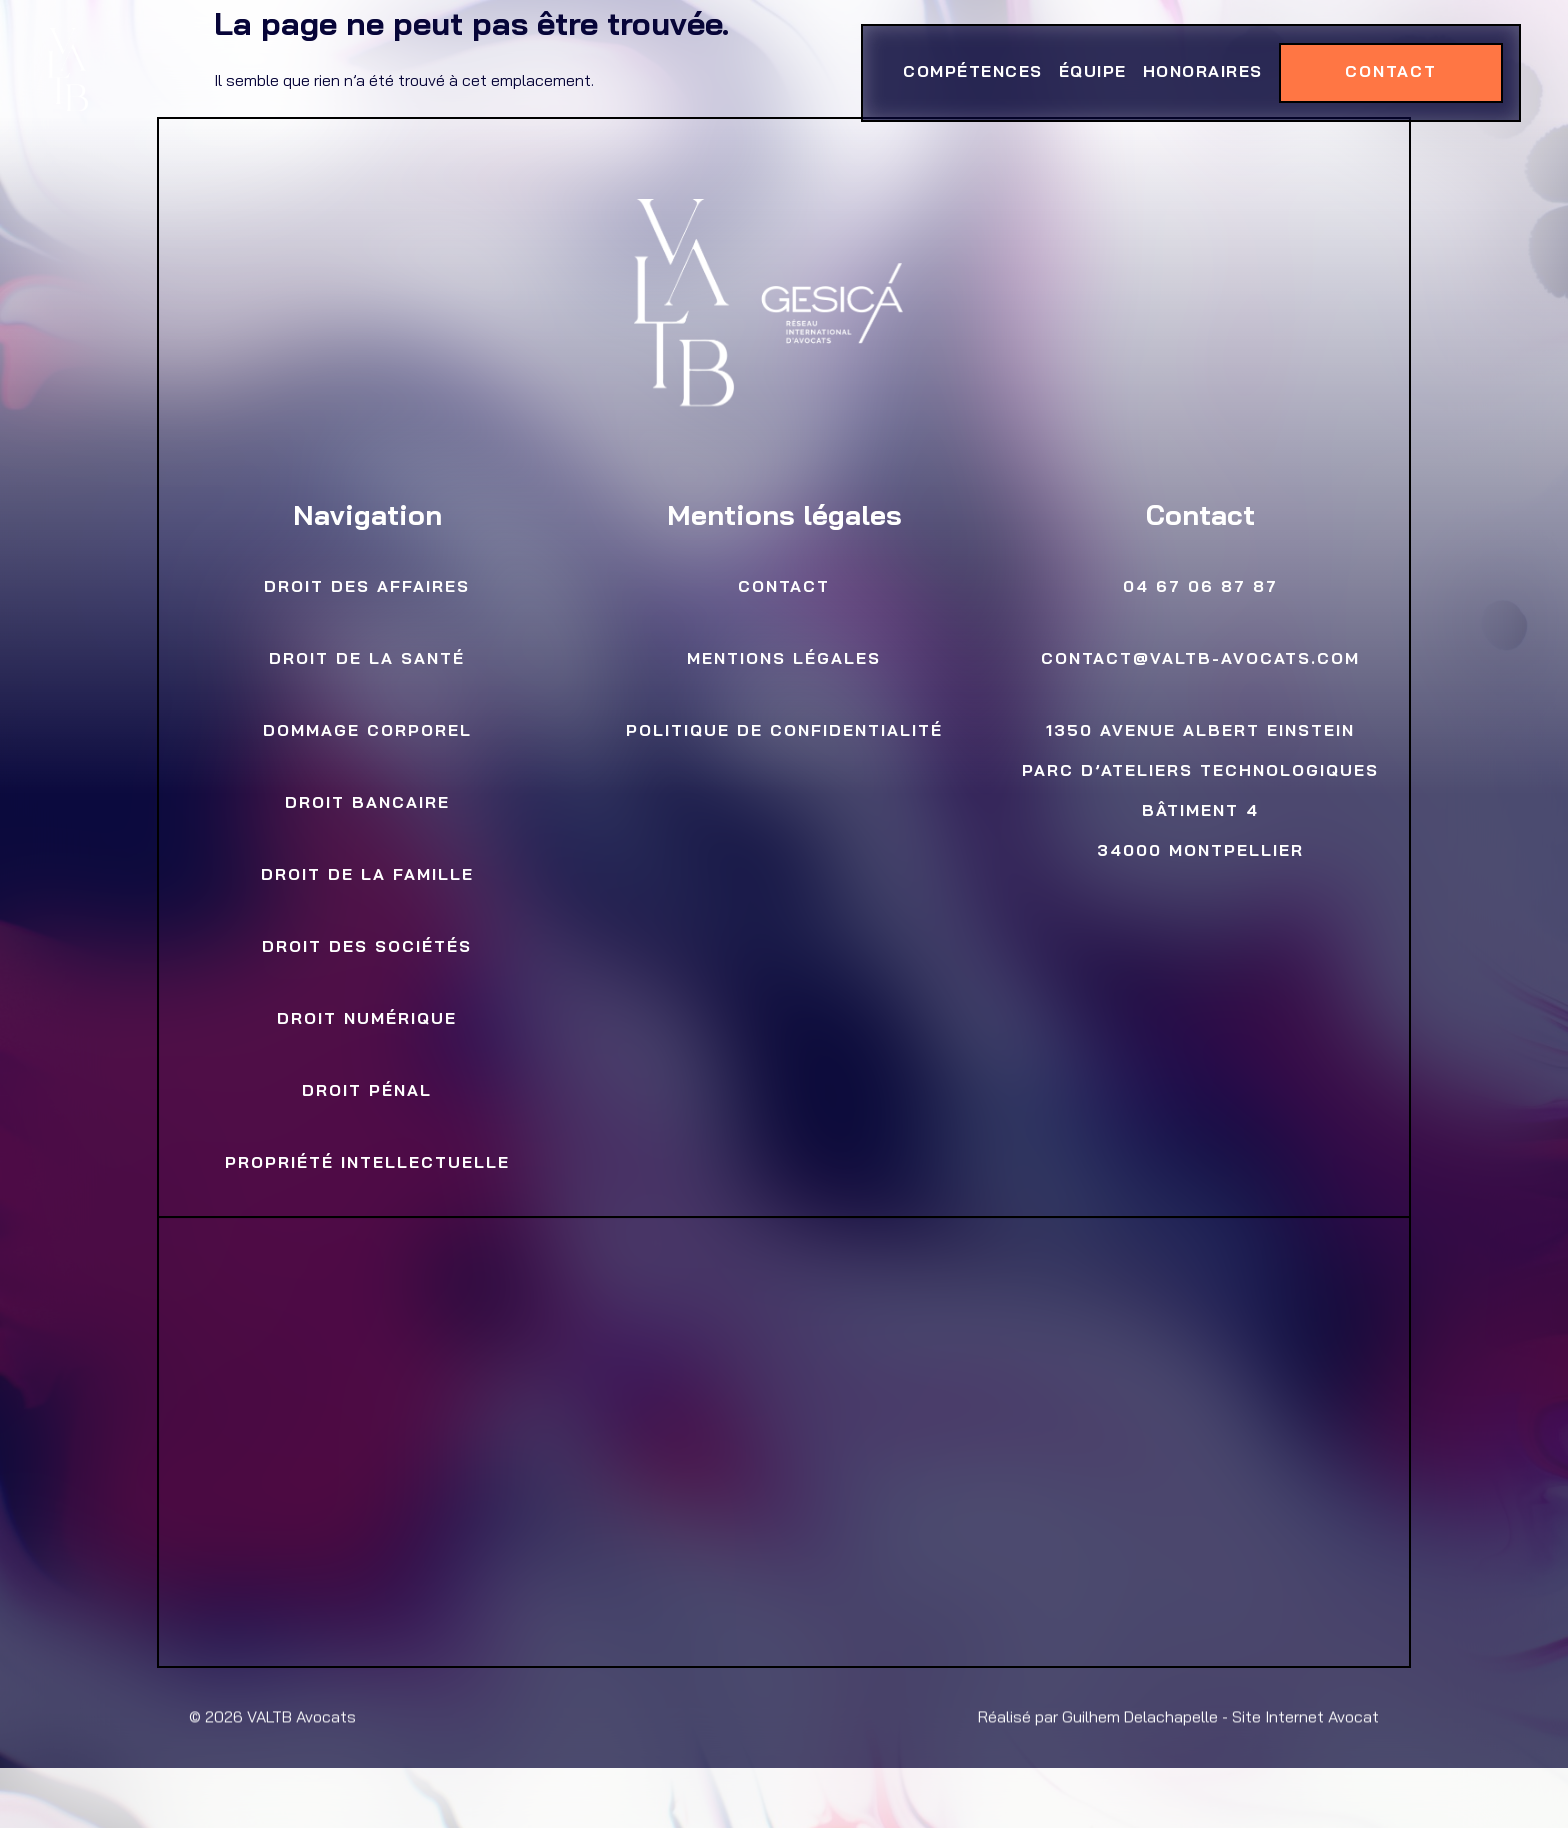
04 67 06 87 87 (1200, 588)
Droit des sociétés (367, 948)
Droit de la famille (367, 876)
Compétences (973, 73)
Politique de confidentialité (783, 732)
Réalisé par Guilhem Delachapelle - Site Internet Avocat (1178, 1718)
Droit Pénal (367, 1092)
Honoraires (1202, 73)
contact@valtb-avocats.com (1200, 660)
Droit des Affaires (367, 588)
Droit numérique (367, 1020)
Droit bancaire (367, 804)
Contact (1390, 73)
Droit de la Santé (367, 660)
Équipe (1092, 73)
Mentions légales (784, 660)
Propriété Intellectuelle (367, 1164)
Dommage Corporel (367, 732)
